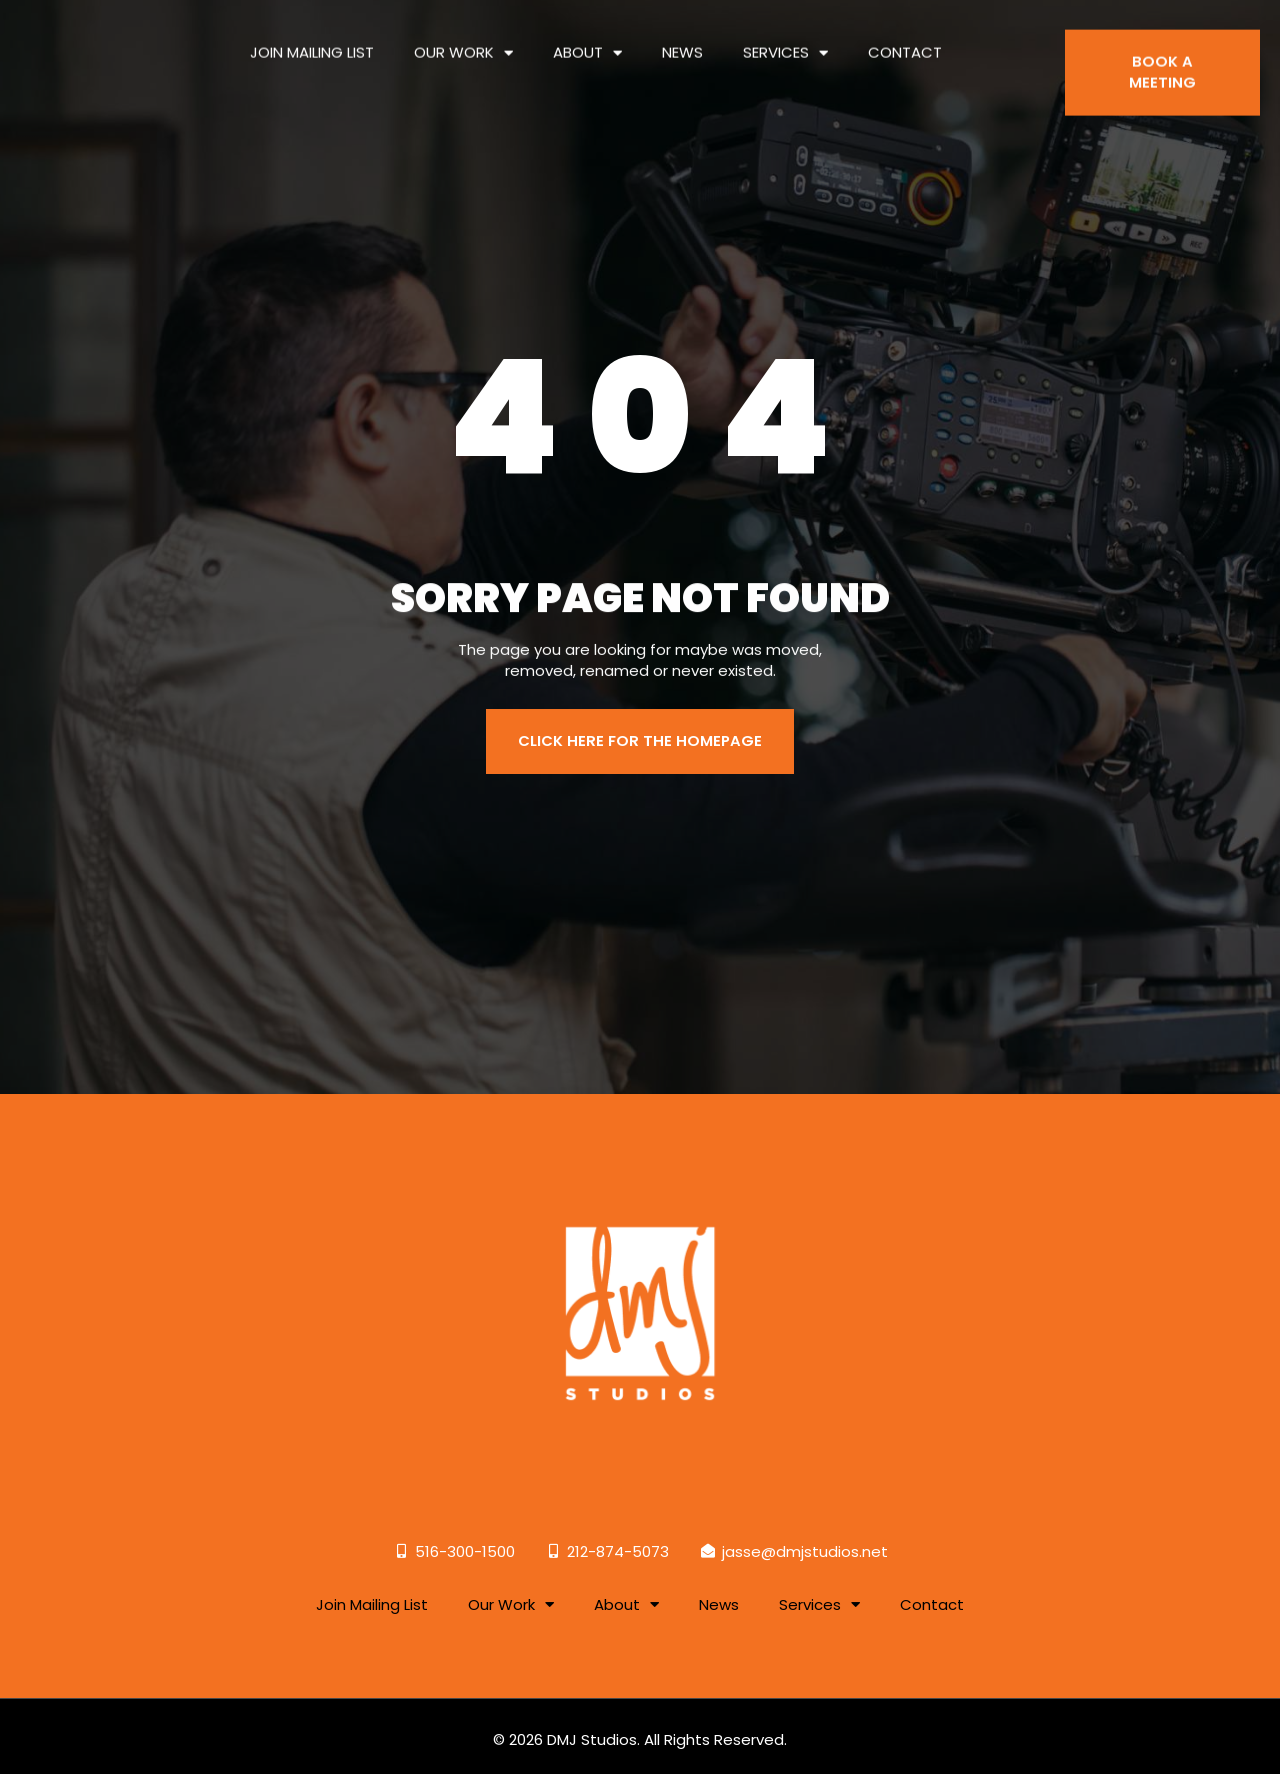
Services (785, 40)
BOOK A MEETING (1162, 60)
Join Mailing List (312, 39)
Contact (905, 39)
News (682, 39)
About (587, 40)
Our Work (463, 40)
